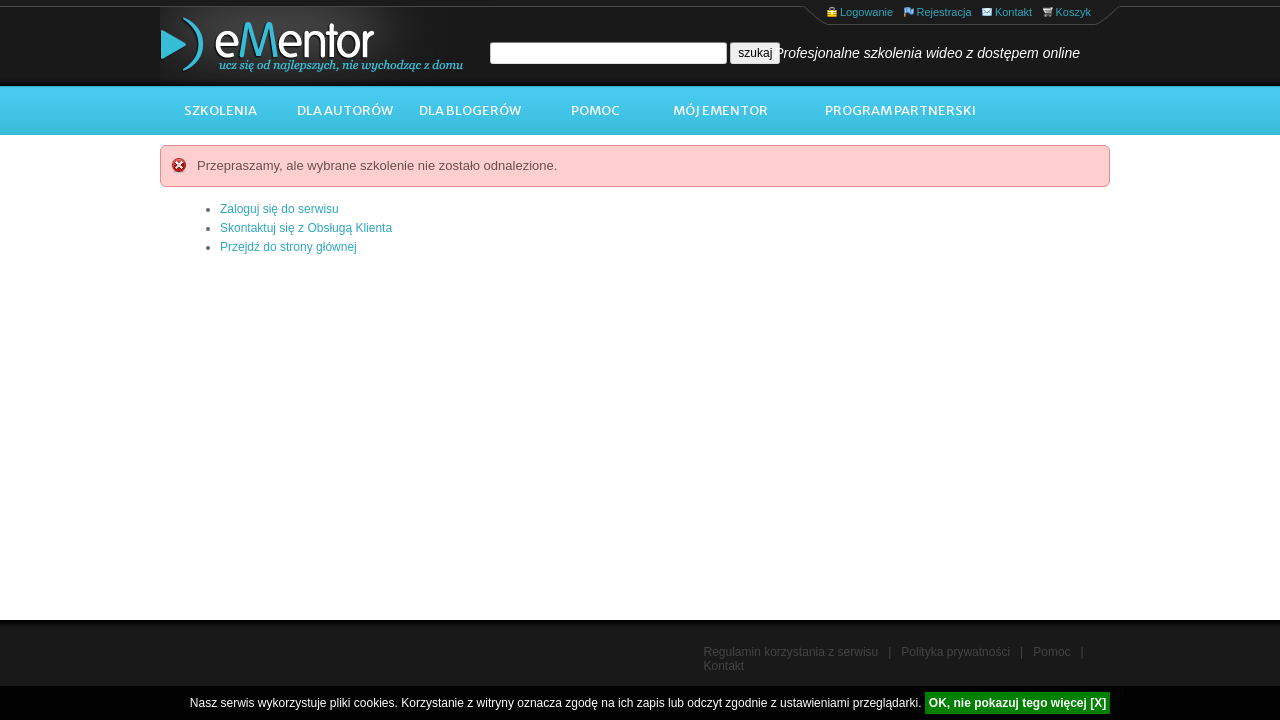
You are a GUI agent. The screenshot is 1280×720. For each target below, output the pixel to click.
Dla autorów (345, 110)
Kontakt (1013, 12)
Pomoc (595, 110)
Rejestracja (944, 12)
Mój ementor (720, 110)
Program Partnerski (900, 110)
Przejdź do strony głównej (288, 247)
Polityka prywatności (955, 652)
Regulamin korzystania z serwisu (791, 652)
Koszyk (1073, 12)
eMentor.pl (295, 46)
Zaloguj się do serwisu (279, 209)
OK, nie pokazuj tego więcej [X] (1017, 703)
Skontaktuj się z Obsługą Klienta (306, 228)
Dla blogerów (470, 110)
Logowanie (866, 12)
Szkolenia (220, 110)
